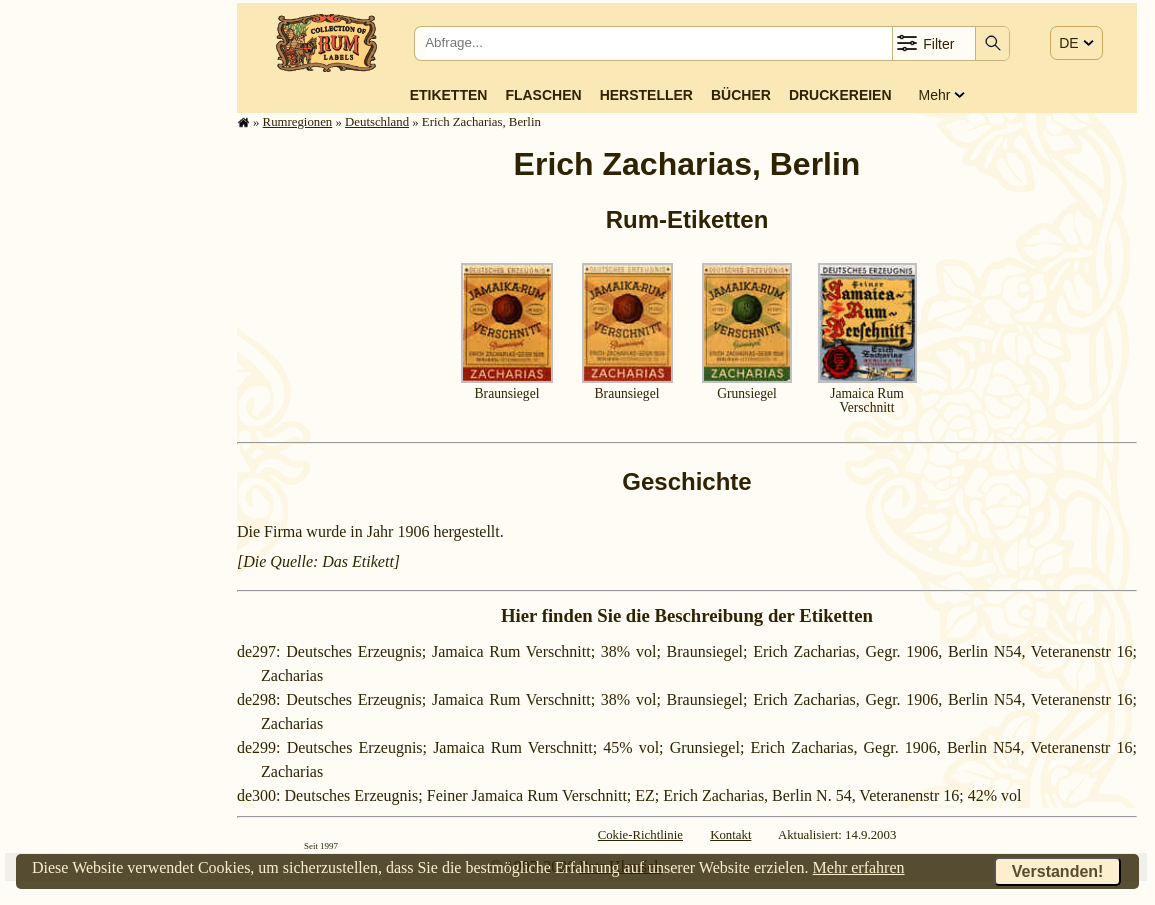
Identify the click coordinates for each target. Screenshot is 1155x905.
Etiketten (449, 95)
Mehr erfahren (859, 867)
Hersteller (646, 95)
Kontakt (730, 835)
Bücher (741, 95)
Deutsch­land (377, 122)
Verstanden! (1058, 871)
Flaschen (543, 95)
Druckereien (840, 95)
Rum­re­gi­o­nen (298, 122)
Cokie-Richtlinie (640, 835)
